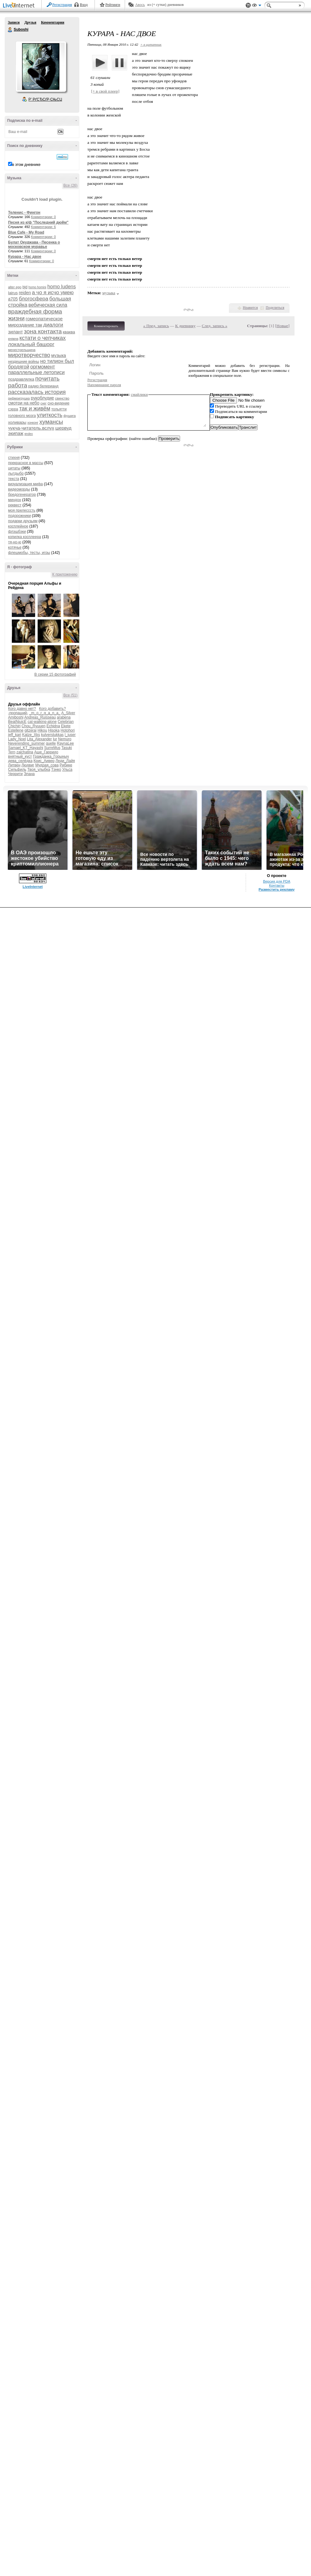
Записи (14, 22)
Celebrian (65, 721)
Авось (140, 4)
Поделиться (275, 307)
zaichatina (24, 752)
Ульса (67, 769)
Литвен (14, 765)
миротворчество (29, 355)
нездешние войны (23, 361)
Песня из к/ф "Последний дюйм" (38, 222)
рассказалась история (37, 392)
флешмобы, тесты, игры (29, 552)
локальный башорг (31, 344)
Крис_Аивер (44, 761)
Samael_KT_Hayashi (25, 748)
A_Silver (68, 713)
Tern (11, 752)
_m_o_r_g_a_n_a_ (45, 713)
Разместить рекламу (277, 889)
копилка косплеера (24, 537)
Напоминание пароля (104, 385)
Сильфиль (17, 769)
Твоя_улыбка (38, 769)
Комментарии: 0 (43, 217)
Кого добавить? (52, 708)
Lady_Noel (17, 739)
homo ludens (61, 286)
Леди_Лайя (65, 761)
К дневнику (185, 325)
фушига (69, 416)
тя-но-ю (14, 542)
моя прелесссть (21, 510)
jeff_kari (14, 735)
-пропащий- (18, 713)
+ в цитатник (150, 44)
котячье (14, 547)
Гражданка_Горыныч (51, 756)
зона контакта (43, 331)
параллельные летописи (36, 372)
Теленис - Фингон (24, 212)
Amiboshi (15, 717)
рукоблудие (42, 397)
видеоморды (19, 489)
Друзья (30, 22)
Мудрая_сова (46, 765)
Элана (29, 774)
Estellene (15, 730)
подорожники (19, 516)
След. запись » (214, 325)
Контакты (276, 885)
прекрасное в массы (25, 463)
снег (43, 403)
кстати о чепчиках (42, 338)
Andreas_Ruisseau (40, 717)
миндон (14, 500)
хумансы (51, 421)
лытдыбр (16, 473)
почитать (47, 378)
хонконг (32, 422)
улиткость (50, 415)
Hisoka (54, 730)
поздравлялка (21, 379)
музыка (58, 355)
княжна (13, 338)
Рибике (66, 765)
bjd (24, 287)
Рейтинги (112, 4)
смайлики (139, 394)
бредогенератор (22, 494)
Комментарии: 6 (43, 227)
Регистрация (62, 4)
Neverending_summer (26, 743)
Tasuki (66, 748)
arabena (64, 717)
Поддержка (248, 5)
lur (55, 739)
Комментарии (52, 22)
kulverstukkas (52, 735)
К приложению (64, 574)
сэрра (13, 409)
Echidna (53, 726)
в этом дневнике (26, 164)
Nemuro (65, 739)
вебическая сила (47, 305)
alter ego (14, 287)
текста (13, 479)
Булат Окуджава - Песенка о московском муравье (34, 244)
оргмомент (42, 366)
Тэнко (56, 769)
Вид (256, 6)
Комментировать (106, 326)
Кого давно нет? (22, 708)
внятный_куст (20, 756)
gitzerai (31, 730)
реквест (14, 505)
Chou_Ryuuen (33, 726)
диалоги (53, 325)
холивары (17, 422)
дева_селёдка (20, 761)
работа (17, 385)
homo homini (37, 287)
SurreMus (52, 748)
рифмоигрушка (19, 398)
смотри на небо (23, 402)
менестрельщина (21, 350)
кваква (69, 332)
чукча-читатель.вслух (31, 428)
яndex (28, 434)
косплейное (18, 526)
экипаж (15, 433)
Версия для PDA (276, 881)
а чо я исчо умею (53, 292)
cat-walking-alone (42, 721)
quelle (51, 743)
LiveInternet (20, 5)
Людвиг (27, 765)
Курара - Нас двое (24, 256)
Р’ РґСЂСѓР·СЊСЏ (45, 99)
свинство (62, 398)
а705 (13, 298)
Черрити (15, 774)
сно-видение (58, 403)
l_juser (70, 735)
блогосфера (34, 299)
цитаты (14, 468)
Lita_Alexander (39, 739)
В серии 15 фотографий (55, 674)
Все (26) (70, 185)
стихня (14, 457)
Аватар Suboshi (40, 66)
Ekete (66, 726)
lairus (13, 292)
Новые (282, 325)
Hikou (42, 730)
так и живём (34, 408)
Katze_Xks (31, 735)
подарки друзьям (23, 521)
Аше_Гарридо (46, 752)
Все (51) (70, 695)
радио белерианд (43, 386)
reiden (25, 292)
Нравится (250, 307)
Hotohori (68, 730)
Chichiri (14, 726)
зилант (15, 331)
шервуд (63, 428)
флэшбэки (17, 531)
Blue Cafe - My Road (26, 232)
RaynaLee (65, 743)
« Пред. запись (156, 325)
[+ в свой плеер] (105, 91)
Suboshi (10, 29)
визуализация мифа (25, 484)
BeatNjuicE (17, 721)
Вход (84, 4)
